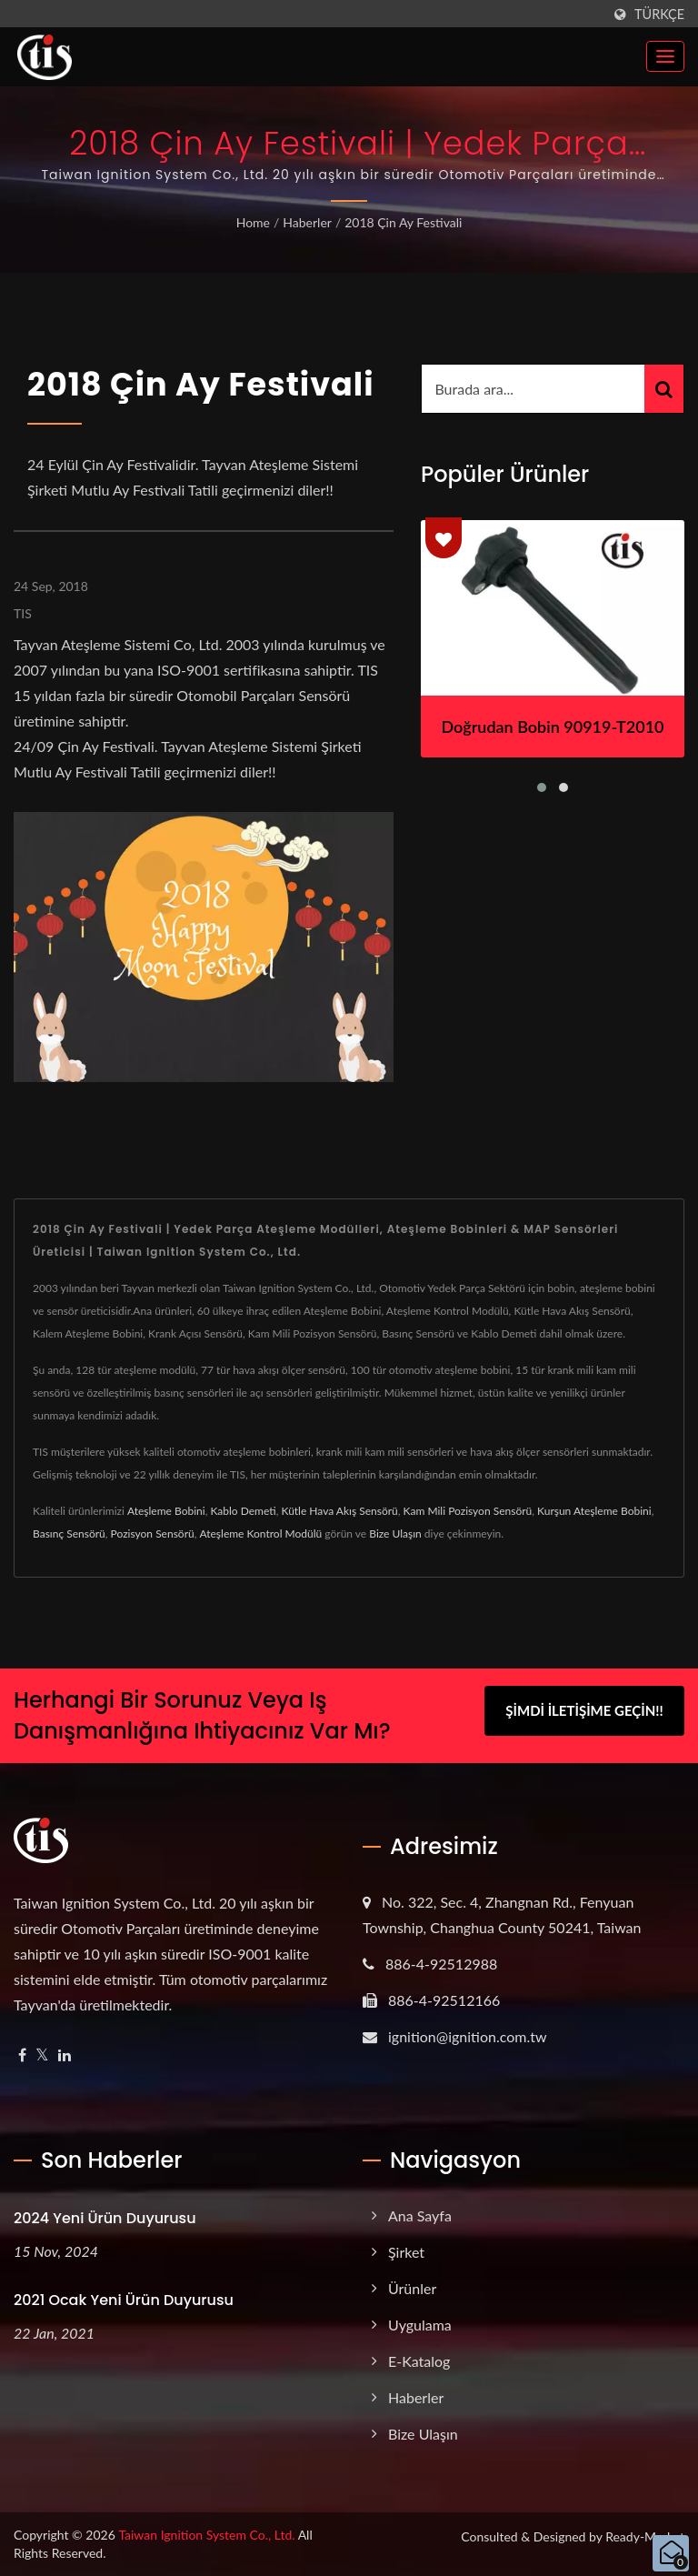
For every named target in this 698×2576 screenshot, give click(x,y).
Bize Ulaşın (395, 1533)
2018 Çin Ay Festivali (403, 222)
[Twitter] (42, 2055)
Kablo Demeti (242, 1511)
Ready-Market (644, 2536)
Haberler (307, 222)
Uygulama (420, 2324)
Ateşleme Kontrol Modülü (261, 1533)
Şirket (406, 2251)
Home (253, 222)
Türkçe (659, 14)
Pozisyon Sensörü (152, 1533)
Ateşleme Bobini (166, 1511)
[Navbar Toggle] (665, 56)
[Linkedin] (64, 2055)
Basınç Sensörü (69, 1533)
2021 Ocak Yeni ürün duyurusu (124, 2300)
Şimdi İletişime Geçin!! (584, 1713)
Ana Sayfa (420, 2215)
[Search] (533, 389)
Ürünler (412, 2288)
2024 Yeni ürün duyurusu (105, 2218)
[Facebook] (22, 2055)
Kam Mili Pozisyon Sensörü (468, 1511)
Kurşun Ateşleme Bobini (594, 1511)
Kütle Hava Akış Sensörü (339, 1511)
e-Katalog (419, 2361)
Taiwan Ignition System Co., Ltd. (206, 2534)
